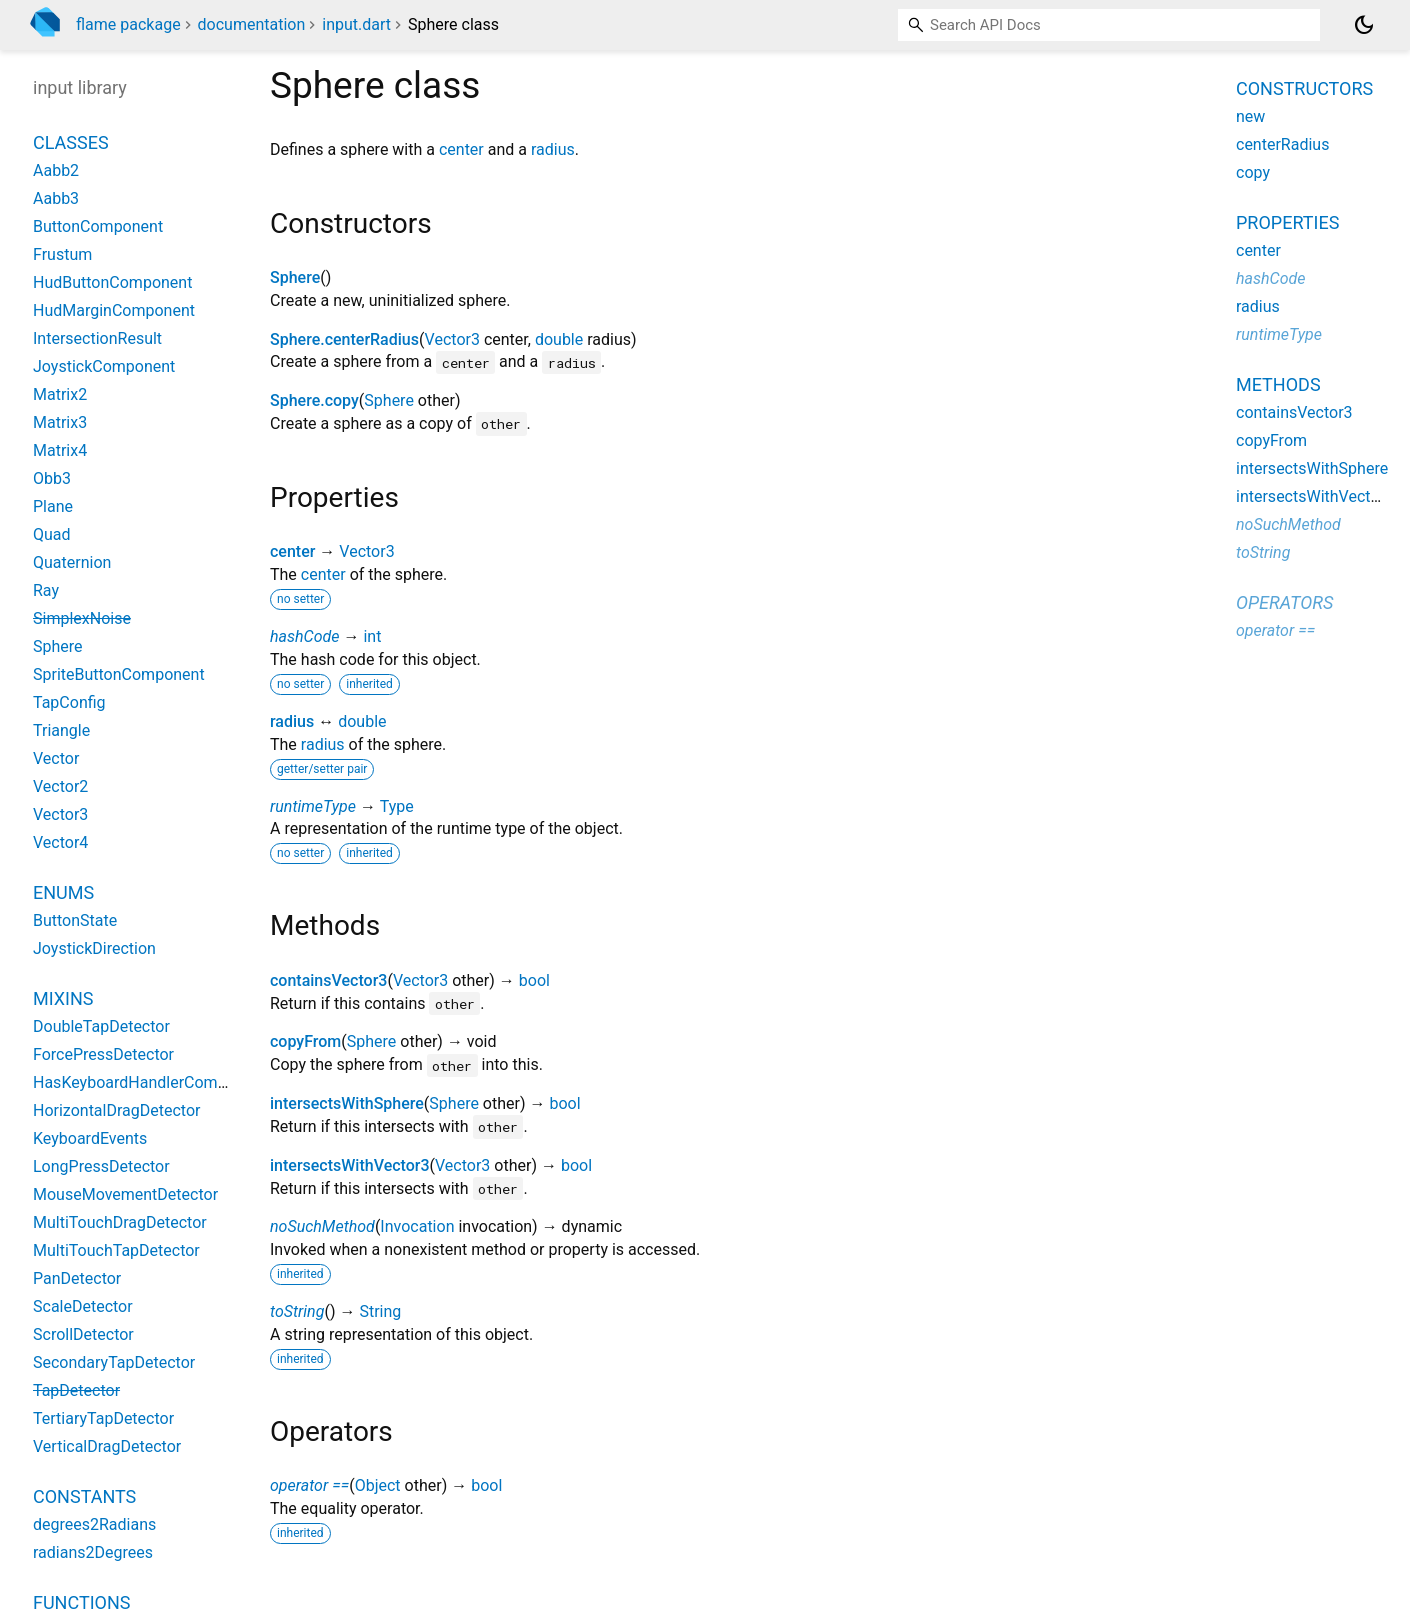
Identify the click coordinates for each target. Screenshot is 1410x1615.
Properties (1287, 222)
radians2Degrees (93, 1552)
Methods (1278, 384)
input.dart (356, 24)
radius (553, 149)
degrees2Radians (94, 1524)
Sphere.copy (314, 400)
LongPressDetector (101, 1166)
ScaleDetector (83, 1306)
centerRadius (1282, 144)
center (461, 149)
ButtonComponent (98, 226)
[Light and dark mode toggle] (1364, 25)
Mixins (63, 998)
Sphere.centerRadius (344, 339)
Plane (53, 506)
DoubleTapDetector (101, 1026)
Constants (84, 1496)
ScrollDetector (83, 1334)
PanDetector (77, 1278)
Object (378, 1485)
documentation (252, 24)
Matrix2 (60, 394)
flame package (128, 24)
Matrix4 (60, 450)
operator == (309, 1485)
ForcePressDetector (103, 1054)
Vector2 (60, 786)
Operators (1284, 602)
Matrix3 (60, 422)
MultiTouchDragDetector (120, 1222)
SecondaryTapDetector (114, 1362)
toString (297, 1311)
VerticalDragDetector (107, 1446)
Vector (56, 758)
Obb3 (52, 478)
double (559, 339)
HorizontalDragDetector (116, 1110)
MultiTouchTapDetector (116, 1250)
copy (1253, 172)
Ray (46, 590)
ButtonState (75, 920)
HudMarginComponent (114, 310)
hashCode (304, 636)
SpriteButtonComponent (119, 674)
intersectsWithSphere (347, 1103)
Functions (81, 1602)
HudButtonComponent (112, 282)
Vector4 (60, 842)
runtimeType (313, 806)
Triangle (61, 730)
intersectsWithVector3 (350, 1165)
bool (534, 980)
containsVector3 (328, 980)
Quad (52, 534)
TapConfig (69, 702)
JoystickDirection (94, 948)
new (1250, 116)
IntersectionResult (97, 338)
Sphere (295, 277)
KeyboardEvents (90, 1138)
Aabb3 (56, 198)
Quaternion (72, 562)
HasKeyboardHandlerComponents (154, 1082)
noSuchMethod (322, 1226)
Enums (63, 892)
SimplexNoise (82, 618)
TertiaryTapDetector (103, 1418)
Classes (71, 142)
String (380, 1311)
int (372, 636)
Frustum (62, 254)
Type (397, 806)
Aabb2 (56, 170)
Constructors (1304, 88)
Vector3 (452, 339)
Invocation (417, 1226)
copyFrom (305, 1041)
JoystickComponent (104, 366)
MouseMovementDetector (125, 1194)
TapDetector (76, 1390)
